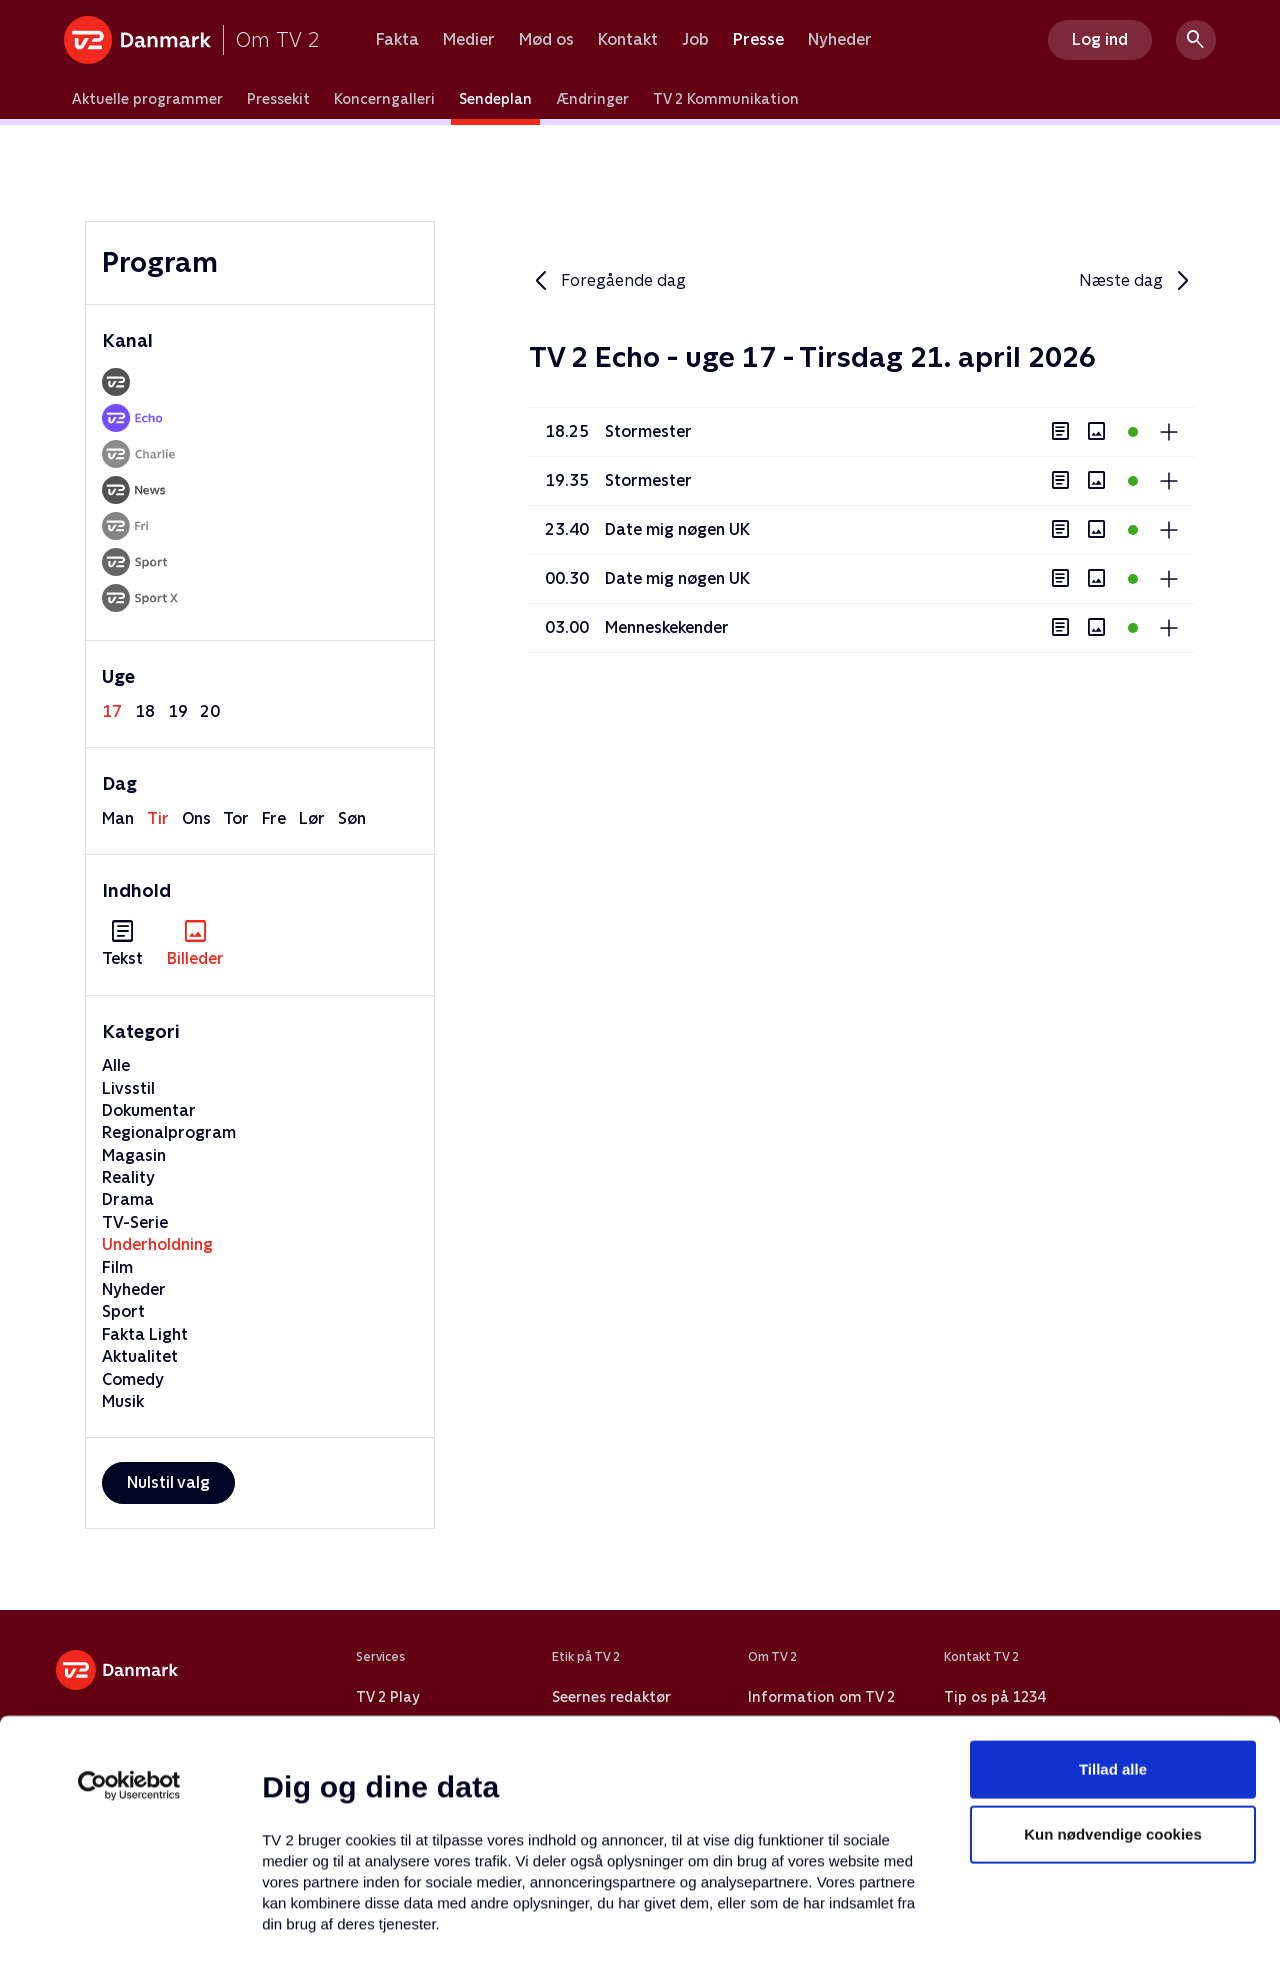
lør (312, 818)
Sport (123, 1311)
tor (236, 818)
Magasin (134, 1155)
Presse (758, 40)
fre (274, 818)
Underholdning (157, 1244)
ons (196, 818)
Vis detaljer (969, 1927)
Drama (128, 1199)
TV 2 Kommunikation (726, 99)
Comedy (133, 1379)
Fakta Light (145, 1334)
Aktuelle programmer (147, 99)
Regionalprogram (169, 1132)
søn (352, 818)
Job (695, 40)
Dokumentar (149, 1110)
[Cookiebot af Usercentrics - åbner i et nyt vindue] (129, 1632)
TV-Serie (135, 1222)
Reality (128, 1177)
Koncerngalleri (384, 99)
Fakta (397, 40)
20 (210, 711)
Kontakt (628, 40)
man (118, 818)
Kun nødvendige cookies (1113, 1681)
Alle (116, 1065)
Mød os (546, 40)
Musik (123, 1401)
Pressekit (278, 99)
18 (145, 711)
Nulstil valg (168, 1482)
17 (112, 711)
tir (158, 818)
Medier (469, 40)
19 (178, 711)
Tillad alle (1113, 1615)
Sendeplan (495, 99)
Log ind (1100, 39)
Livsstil (128, 1088)
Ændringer (592, 99)
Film (117, 1267)
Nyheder (840, 40)
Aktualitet (140, 1356)
